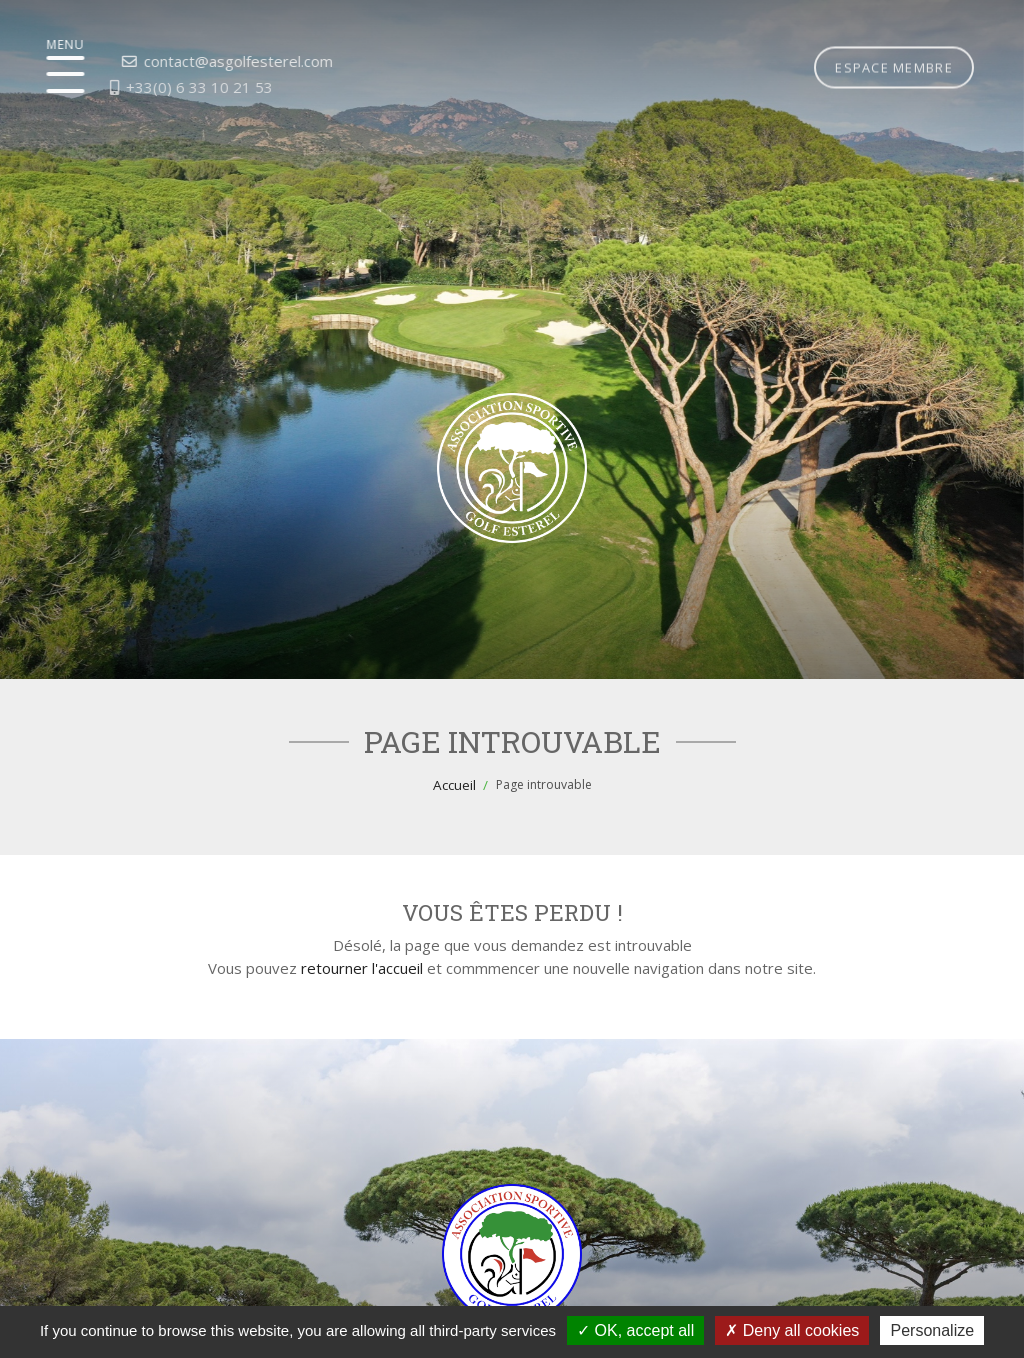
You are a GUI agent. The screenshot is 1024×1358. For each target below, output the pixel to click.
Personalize (932, 1330)
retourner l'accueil (362, 968)
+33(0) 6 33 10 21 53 (140, 87)
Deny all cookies (792, 1330)
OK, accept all (635, 1330)
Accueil (454, 785)
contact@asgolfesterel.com (180, 61)
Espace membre (894, 29)
